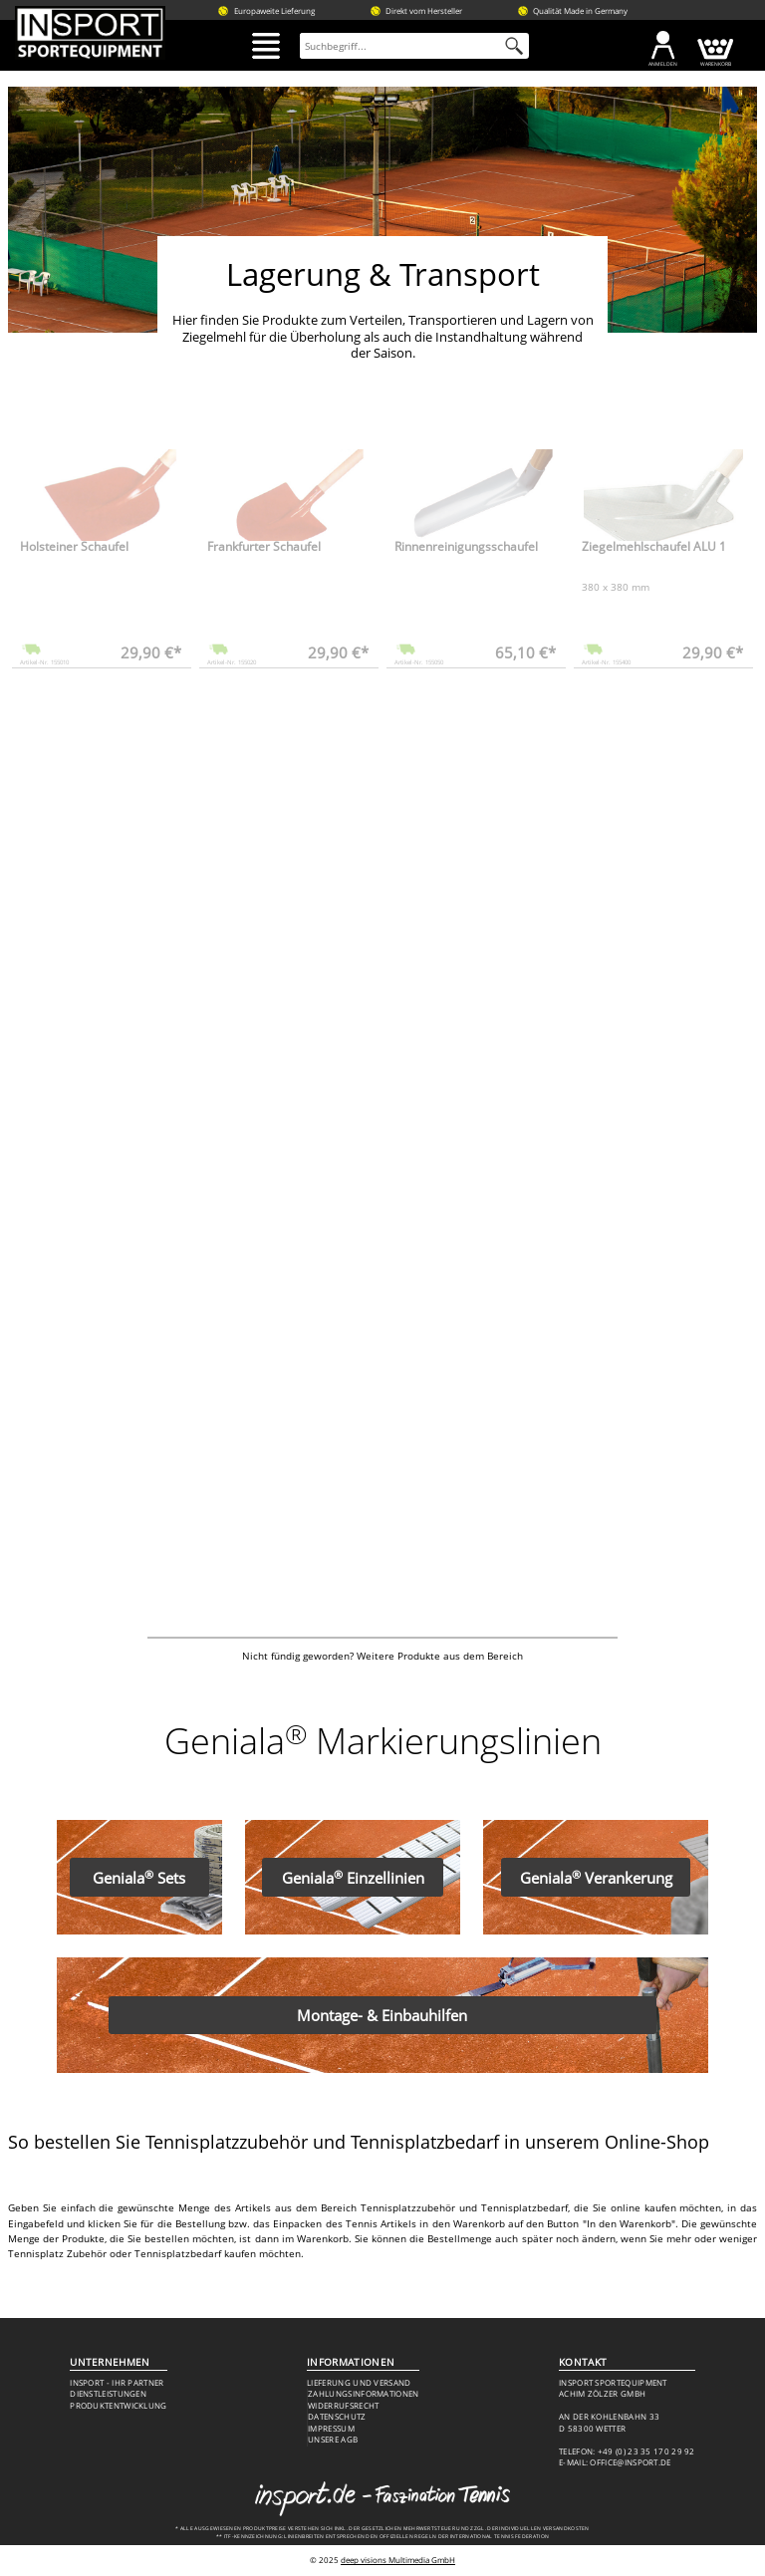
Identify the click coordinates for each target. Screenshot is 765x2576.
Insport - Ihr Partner (116, 2383)
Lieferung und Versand (358, 2383)
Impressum (331, 2429)
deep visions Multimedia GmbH (398, 2560)
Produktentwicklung (118, 2406)
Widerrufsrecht (343, 2406)
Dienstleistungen (108, 2394)
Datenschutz (337, 2417)
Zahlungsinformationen (363, 2394)
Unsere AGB (333, 2440)
